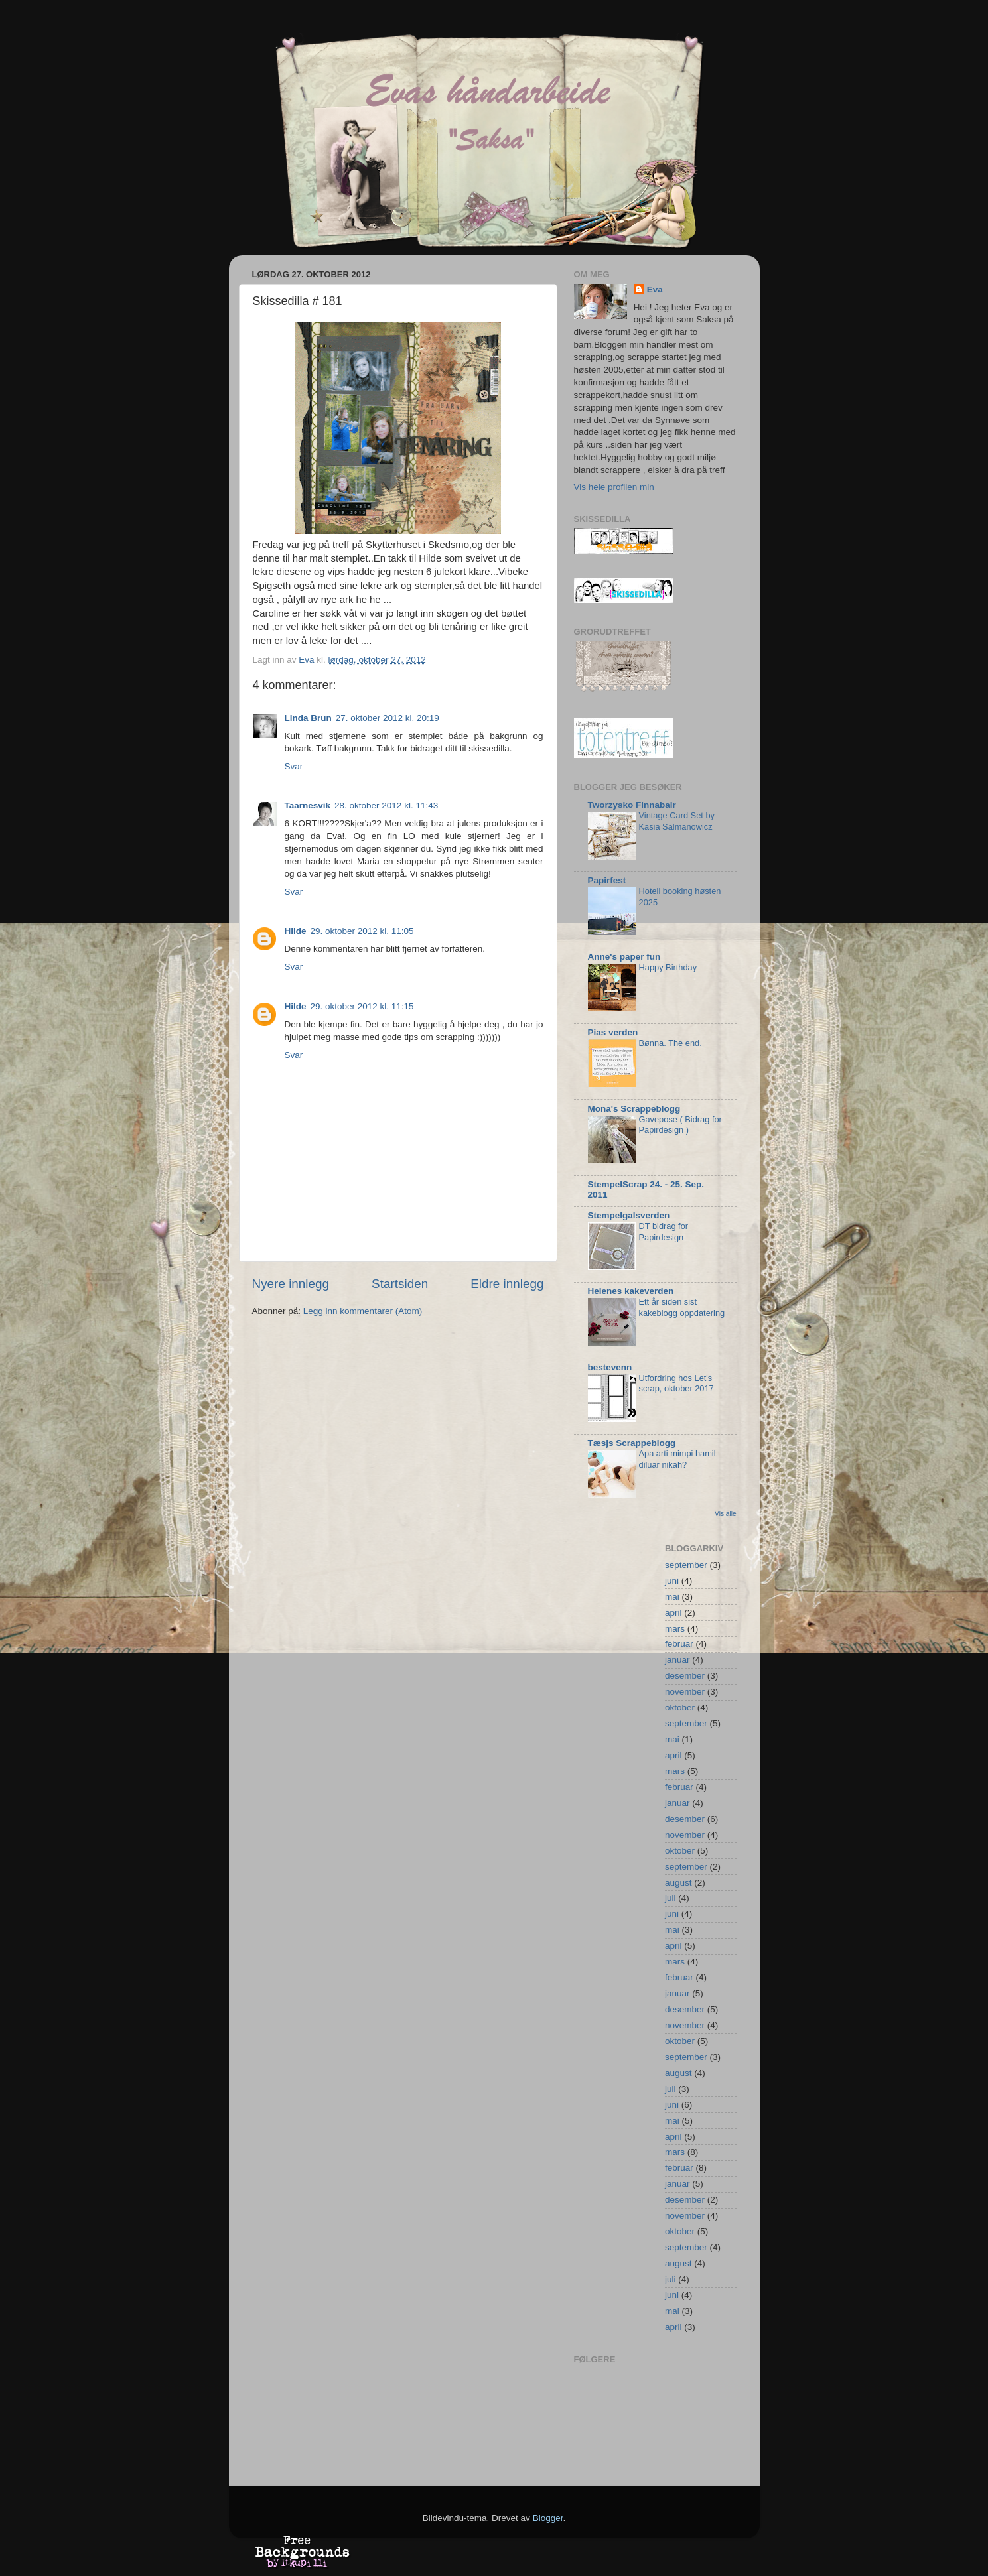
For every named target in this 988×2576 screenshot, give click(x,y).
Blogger (548, 2518)
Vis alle (725, 1513)
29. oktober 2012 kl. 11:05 (362, 931)
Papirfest (607, 880)
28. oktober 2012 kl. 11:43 (386, 805)
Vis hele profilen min (614, 487)
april (673, 1613)
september (686, 1565)
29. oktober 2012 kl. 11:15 (362, 1006)
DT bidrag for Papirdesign (664, 1231)
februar (679, 1644)
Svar (294, 766)
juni (672, 1581)
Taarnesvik (308, 805)
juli (670, 1898)
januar (677, 1660)
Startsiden (400, 1284)
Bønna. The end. (670, 1043)
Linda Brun (308, 718)
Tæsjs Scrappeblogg (632, 1443)
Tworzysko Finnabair (632, 805)
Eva (655, 289)
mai (672, 1597)
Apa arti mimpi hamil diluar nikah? (677, 1459)
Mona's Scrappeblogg (634, 1109)
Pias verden (613, 1032)
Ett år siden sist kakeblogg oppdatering (682, 1307)
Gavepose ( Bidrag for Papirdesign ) (680, 1124)
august (678, 1883)
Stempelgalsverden (629, 1215)
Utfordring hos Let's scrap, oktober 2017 (676, 1383)
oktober (680, 1707)
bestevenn (610, 1367)
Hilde (296, 931)
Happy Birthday (668, 967)
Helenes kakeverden (631, 1291)
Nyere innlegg (291, 1284)
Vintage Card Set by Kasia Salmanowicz (677, 821)
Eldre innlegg (506, 1284)
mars (675, 1629)
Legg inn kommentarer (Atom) (362, 1311)
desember (685, 1676)
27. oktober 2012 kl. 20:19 (387, 718)
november (685, 1692)
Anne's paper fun (624, 957)
